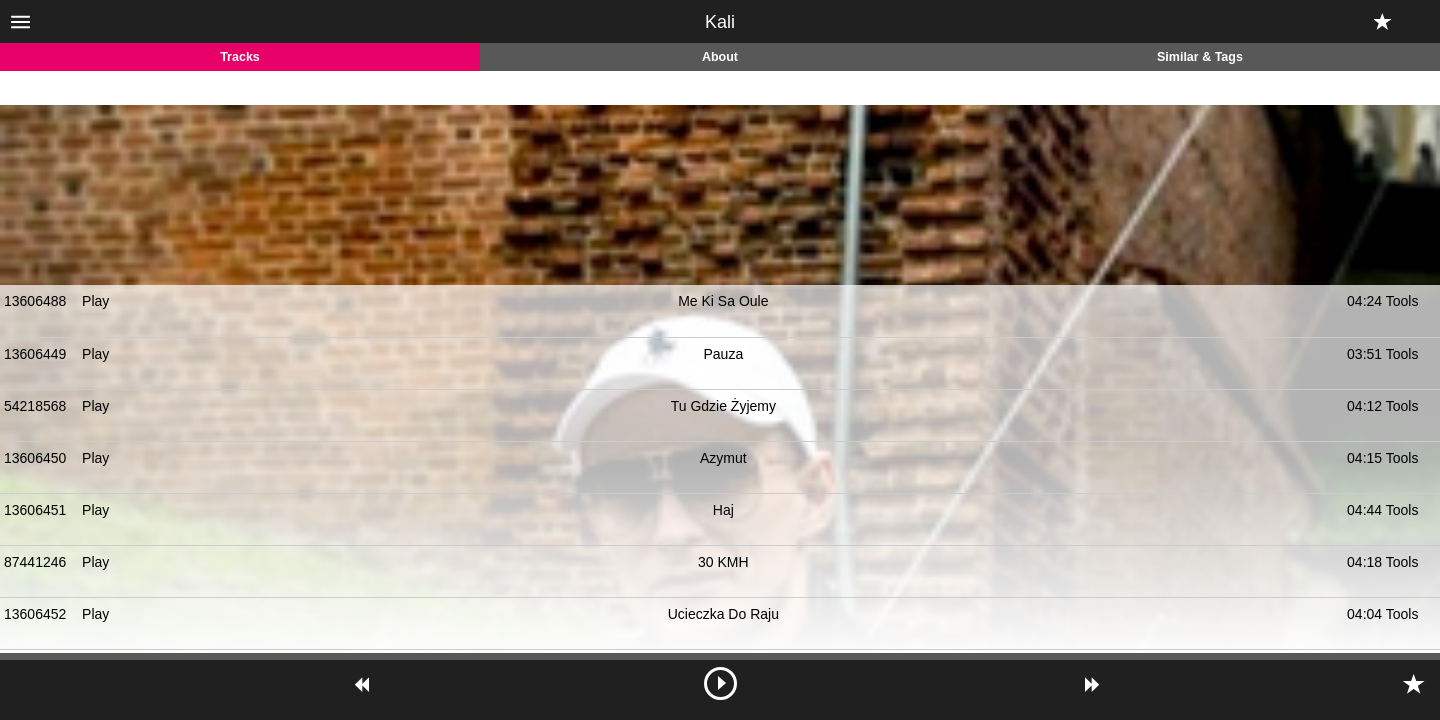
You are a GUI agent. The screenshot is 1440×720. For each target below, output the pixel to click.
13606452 (35, 614)
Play (95, 301)
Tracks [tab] (240, 57)
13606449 (35, 354)
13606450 (35, 458)
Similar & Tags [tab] (1200, 57)
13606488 (35, 301)
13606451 (35, 510)
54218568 (35, 406)
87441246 (35, 562)
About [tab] (720, 57)
